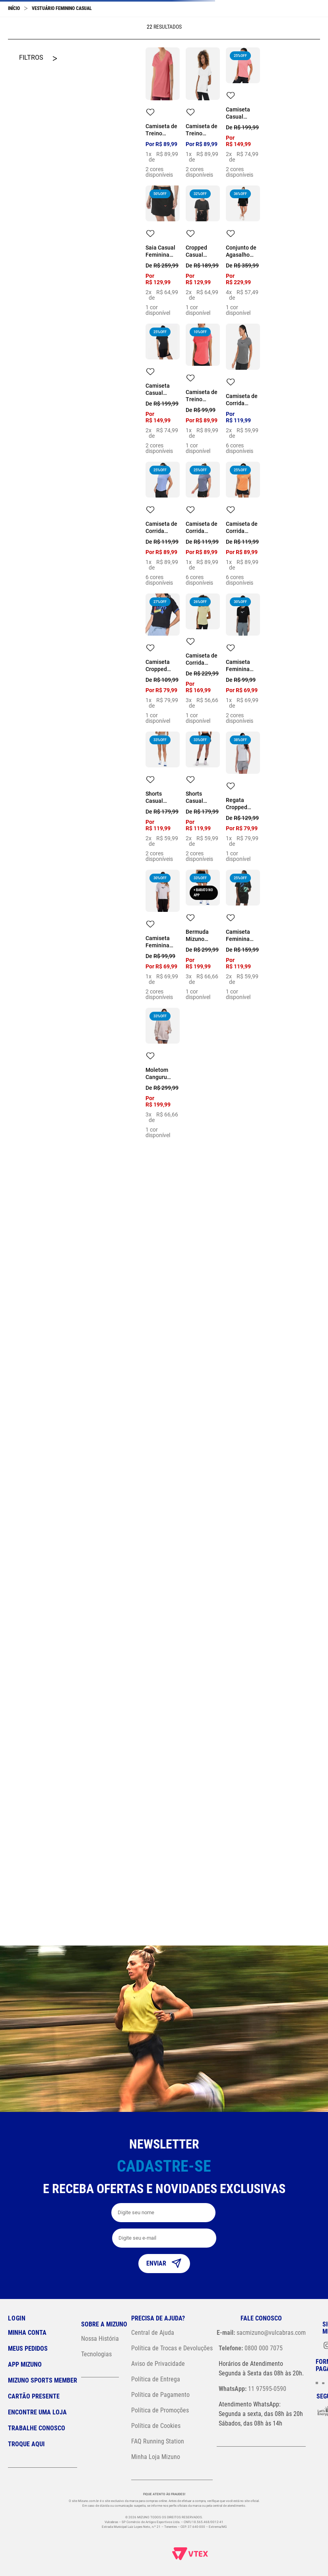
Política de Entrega (155, 2379)
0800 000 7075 (251, 2348)
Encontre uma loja (37, 2412)
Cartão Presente (34, 2396)
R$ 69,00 (21, 341)
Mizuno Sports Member (42, 2380)
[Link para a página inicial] (14, 63)
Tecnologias (96, 2354)
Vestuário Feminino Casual (62, 63)
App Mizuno (25, 2364)
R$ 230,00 (48, 341)
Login (17, 2318)
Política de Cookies (155, 2426)
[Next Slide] (317, 45)
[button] (291, 17)
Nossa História (100, 2338)
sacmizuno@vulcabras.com (261, 2332)
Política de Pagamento (160, 2394)
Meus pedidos (28, 2348)
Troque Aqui (26, 2444)
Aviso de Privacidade (158, 2363)
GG (248, 234)
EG (170, 1379)
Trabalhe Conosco (36, 2428)
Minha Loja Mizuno (155, 2457)
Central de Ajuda (152, 2332)
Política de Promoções (160, 2410)
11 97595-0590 (252, 2389)
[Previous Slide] (11, 45)
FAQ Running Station (157, 2441)
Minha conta (27, 2332)
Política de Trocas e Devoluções (172, 2348)
